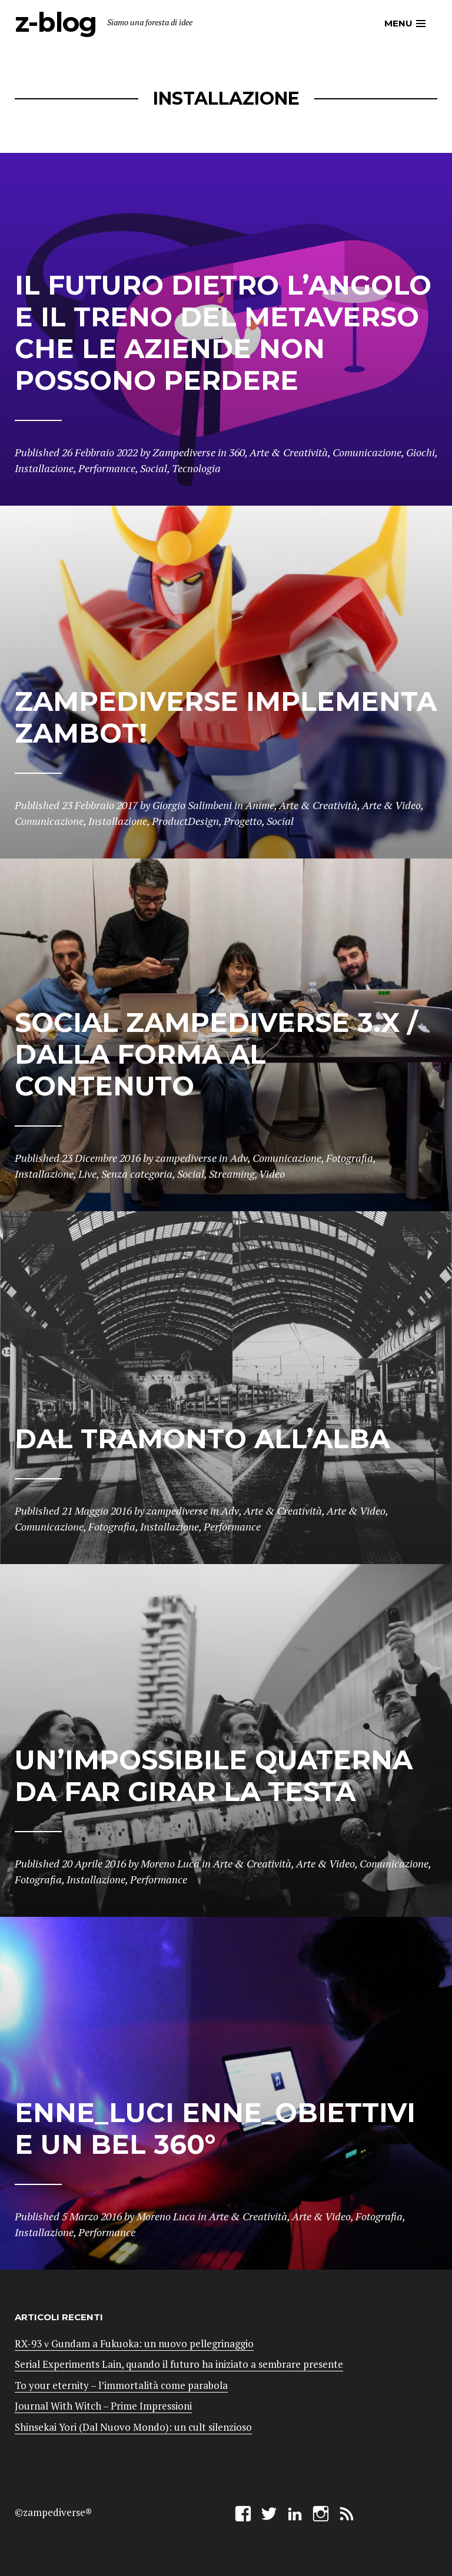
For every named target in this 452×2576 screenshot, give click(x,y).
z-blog (56, 22)
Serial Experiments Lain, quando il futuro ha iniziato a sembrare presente (179, 2364)
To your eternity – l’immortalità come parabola (121, 2385)
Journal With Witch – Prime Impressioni (103, 2406)
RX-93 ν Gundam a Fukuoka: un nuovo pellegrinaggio (134, 2343)
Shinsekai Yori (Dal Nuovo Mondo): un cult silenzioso (133, 2427)
